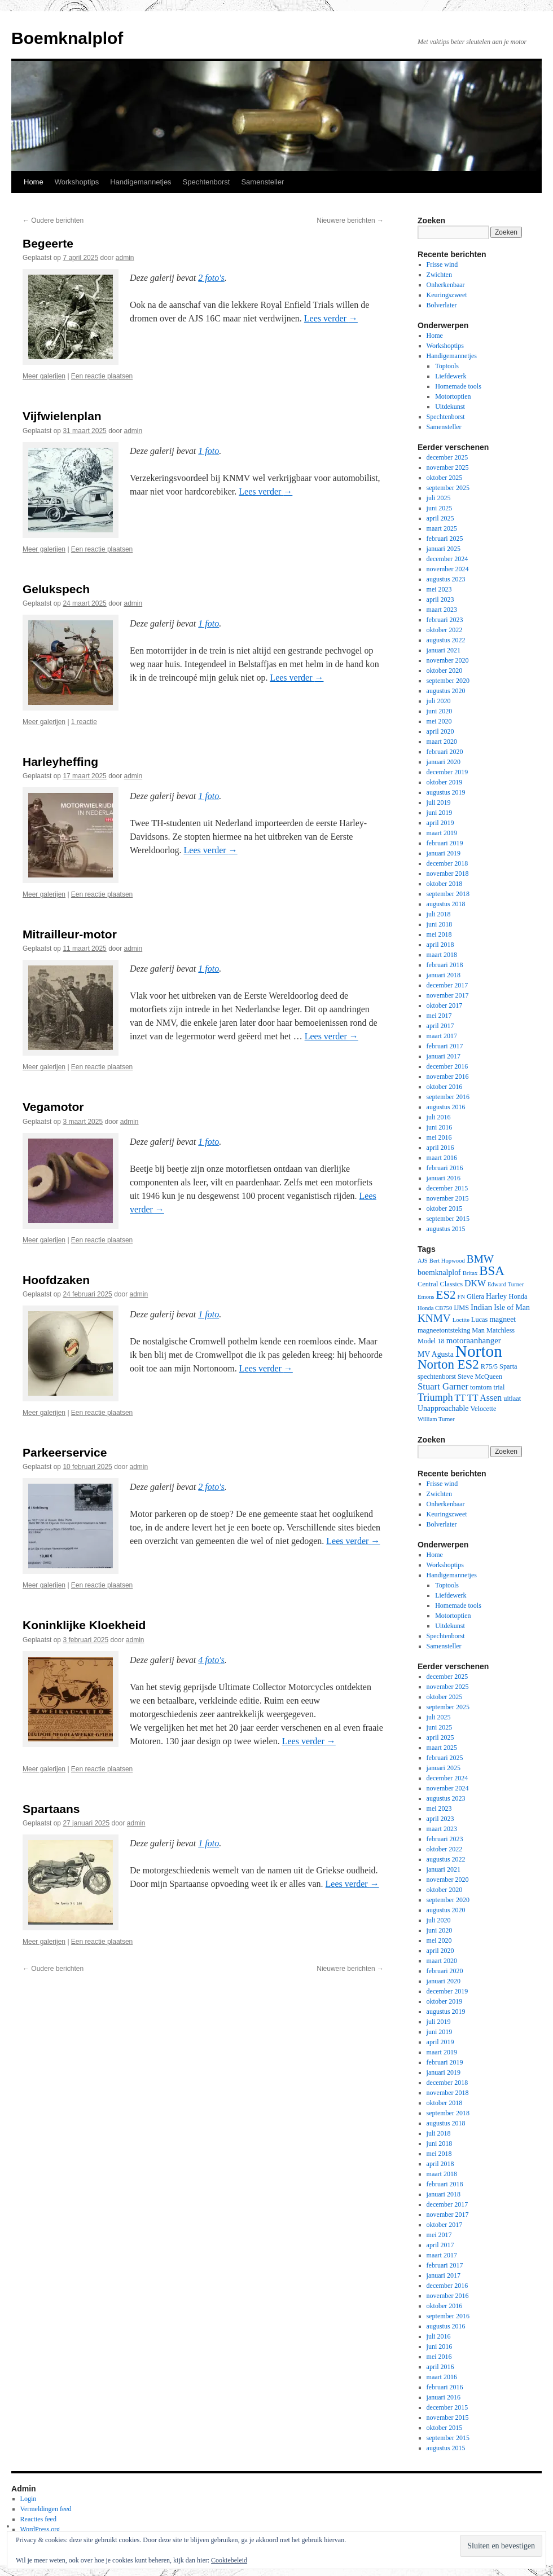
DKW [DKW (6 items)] (475, 1283)
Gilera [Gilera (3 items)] (475, 1296)
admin (125, 258)
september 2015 (448, 1219)
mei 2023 (439, 589)
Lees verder (331, 318)
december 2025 (447, 457)
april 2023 (440, 599)
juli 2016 (439, 1117)
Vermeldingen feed (46, 2509)
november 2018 (448, 873)
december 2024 (447, 559)
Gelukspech (56, 589)
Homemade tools (458, 386)
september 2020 (448, 681)
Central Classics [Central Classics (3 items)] (440, 1284)
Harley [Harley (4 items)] (496, 1296)
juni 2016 (440, 1127)
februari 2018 (445, 965)
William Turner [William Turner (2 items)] (436, 1419)
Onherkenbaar (446, 285)
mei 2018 (439, 934)
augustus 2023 (446, 579)
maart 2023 (442, 610)
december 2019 (447, 772)
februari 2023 (445, 620)
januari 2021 (443, 650)
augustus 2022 (446, 640)
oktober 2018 (445, 884)
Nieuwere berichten (350, 220)
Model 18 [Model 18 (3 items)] (431, 1341)
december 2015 (447, 1188)
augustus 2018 (446, 904)
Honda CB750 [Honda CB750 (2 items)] (435, 1308)
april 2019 (440, 823)
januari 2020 (443, 762)
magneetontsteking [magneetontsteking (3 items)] (444, 1330)
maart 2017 (442, 1036)
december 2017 (447, 985)
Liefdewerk (450, 376)
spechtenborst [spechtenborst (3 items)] (437, 1376)
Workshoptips (77, 182)
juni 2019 (440, 813)
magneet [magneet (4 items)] (502, 1319)
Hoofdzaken (56, 1279)
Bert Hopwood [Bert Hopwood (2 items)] (447, 1261)
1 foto (208, 451)
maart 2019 (442, 833)
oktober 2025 (445, 478)
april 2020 (440, 731)
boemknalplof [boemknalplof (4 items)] (439, 1272)
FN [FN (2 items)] (461, 1297)
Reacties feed (38, 2519)
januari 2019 (443, 853)
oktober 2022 (445, 630)
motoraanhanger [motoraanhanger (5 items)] (473, 1340)
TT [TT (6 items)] (460, 1397)
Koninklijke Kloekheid (84, 1624)
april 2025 (440, 518)
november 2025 (448, 467)
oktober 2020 (445, 670)
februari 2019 (445, 843)
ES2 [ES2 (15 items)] (446, 1295)
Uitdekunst (450, 407)
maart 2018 (442, 955)
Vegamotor (53, 1106)
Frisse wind (442, 264)
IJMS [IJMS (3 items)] (461, 1308)
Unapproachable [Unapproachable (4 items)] (443, 1408)
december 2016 (447, 1066)
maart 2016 (442, 1158)
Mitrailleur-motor (70, 934)
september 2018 (448, 894)
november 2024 (448, 569)
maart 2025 (442, 528)
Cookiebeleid (229, 2560)
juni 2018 (440, 924)
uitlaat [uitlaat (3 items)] (512, 1398)
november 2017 (448, 995)
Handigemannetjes (140, 182)
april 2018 (440, 945)
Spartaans (51, 1808)
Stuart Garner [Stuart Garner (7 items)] (443, 1386)
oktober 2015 (445, 1208)
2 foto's (211, 278)
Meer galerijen (44, 376)
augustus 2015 (446, 1229)
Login (28, 2499)
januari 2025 (443, 549)
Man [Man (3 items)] (478, 1330)
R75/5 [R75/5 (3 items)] (489, 1366)
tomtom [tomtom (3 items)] (480, 1387)
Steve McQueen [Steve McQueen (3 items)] (480, 1376)
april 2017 (440, 1026)
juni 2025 (440, 508)
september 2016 (448, 1097)
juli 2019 (439, 802)
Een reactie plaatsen (102, 376)
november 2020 (448, 660)
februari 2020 (445, 752)
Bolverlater (442, 305)
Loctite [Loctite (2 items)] (461, 1320)
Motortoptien (453, 396)
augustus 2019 (446, 792)
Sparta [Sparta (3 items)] (508, 1366)
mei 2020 (439, 721)
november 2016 (448, 1076)
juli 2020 (439, 701)
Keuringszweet (447, 295)
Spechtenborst (206, 182)
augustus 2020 (446, 691)
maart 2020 (442, 742)
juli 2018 (439, 914)
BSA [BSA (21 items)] (491, 1271)
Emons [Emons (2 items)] (426, 1297)
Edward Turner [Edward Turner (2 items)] (506, 1284)
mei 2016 (439, 1137)
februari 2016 (445, 1168)
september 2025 (448, 488)
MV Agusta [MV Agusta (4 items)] (436, 1354)
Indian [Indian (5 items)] (481, 1307)
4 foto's (211, 1660)
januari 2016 (443, 1178)
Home (33, 182)
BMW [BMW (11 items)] (480, 1259)
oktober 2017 (445, 1005)
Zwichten (439, 275)
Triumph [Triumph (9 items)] (435, 1397)
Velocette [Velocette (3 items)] (483, 1409)
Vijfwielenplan (62, 415)
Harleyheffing (60, 761)
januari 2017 (443, 1056)
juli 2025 (439, 498)
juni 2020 (440, 711)
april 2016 (440, 1148)
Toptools (447, 366)
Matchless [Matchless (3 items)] (500, 1330)
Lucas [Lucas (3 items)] (479, 1320)
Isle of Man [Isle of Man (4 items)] (512, 1307)
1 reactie (84, 722)
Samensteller (262, 182)
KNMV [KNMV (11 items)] (434, 1318)
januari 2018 (443, 975)
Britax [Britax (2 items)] (470, 1273)
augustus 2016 (446, 1107)
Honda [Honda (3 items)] (518, 1296)
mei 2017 (439, 1016)
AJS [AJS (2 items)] (423, 1261)
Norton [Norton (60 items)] (478, 1351)
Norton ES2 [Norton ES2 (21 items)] (448, 1364)
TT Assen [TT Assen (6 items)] (484, 1397)
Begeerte (48, 243)
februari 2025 (445, 538)
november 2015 (448, 1198)
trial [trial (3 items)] (499, 1387)
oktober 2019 (445, 782)
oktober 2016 (445, 1087)
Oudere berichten (53, 220)
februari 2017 (445, 1046)
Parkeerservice (65, 1452)
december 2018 (447, 863)
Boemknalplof (67, 38)
